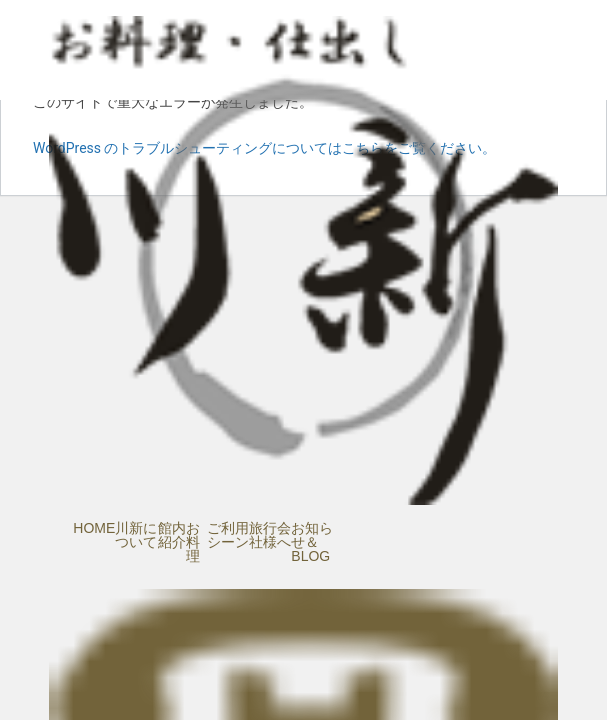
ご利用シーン (228, 535)
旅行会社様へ (270, 535)
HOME (94, 528)
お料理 (193, 542)
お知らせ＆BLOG (312, 542)
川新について (136, 535)
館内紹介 (172, 535)
